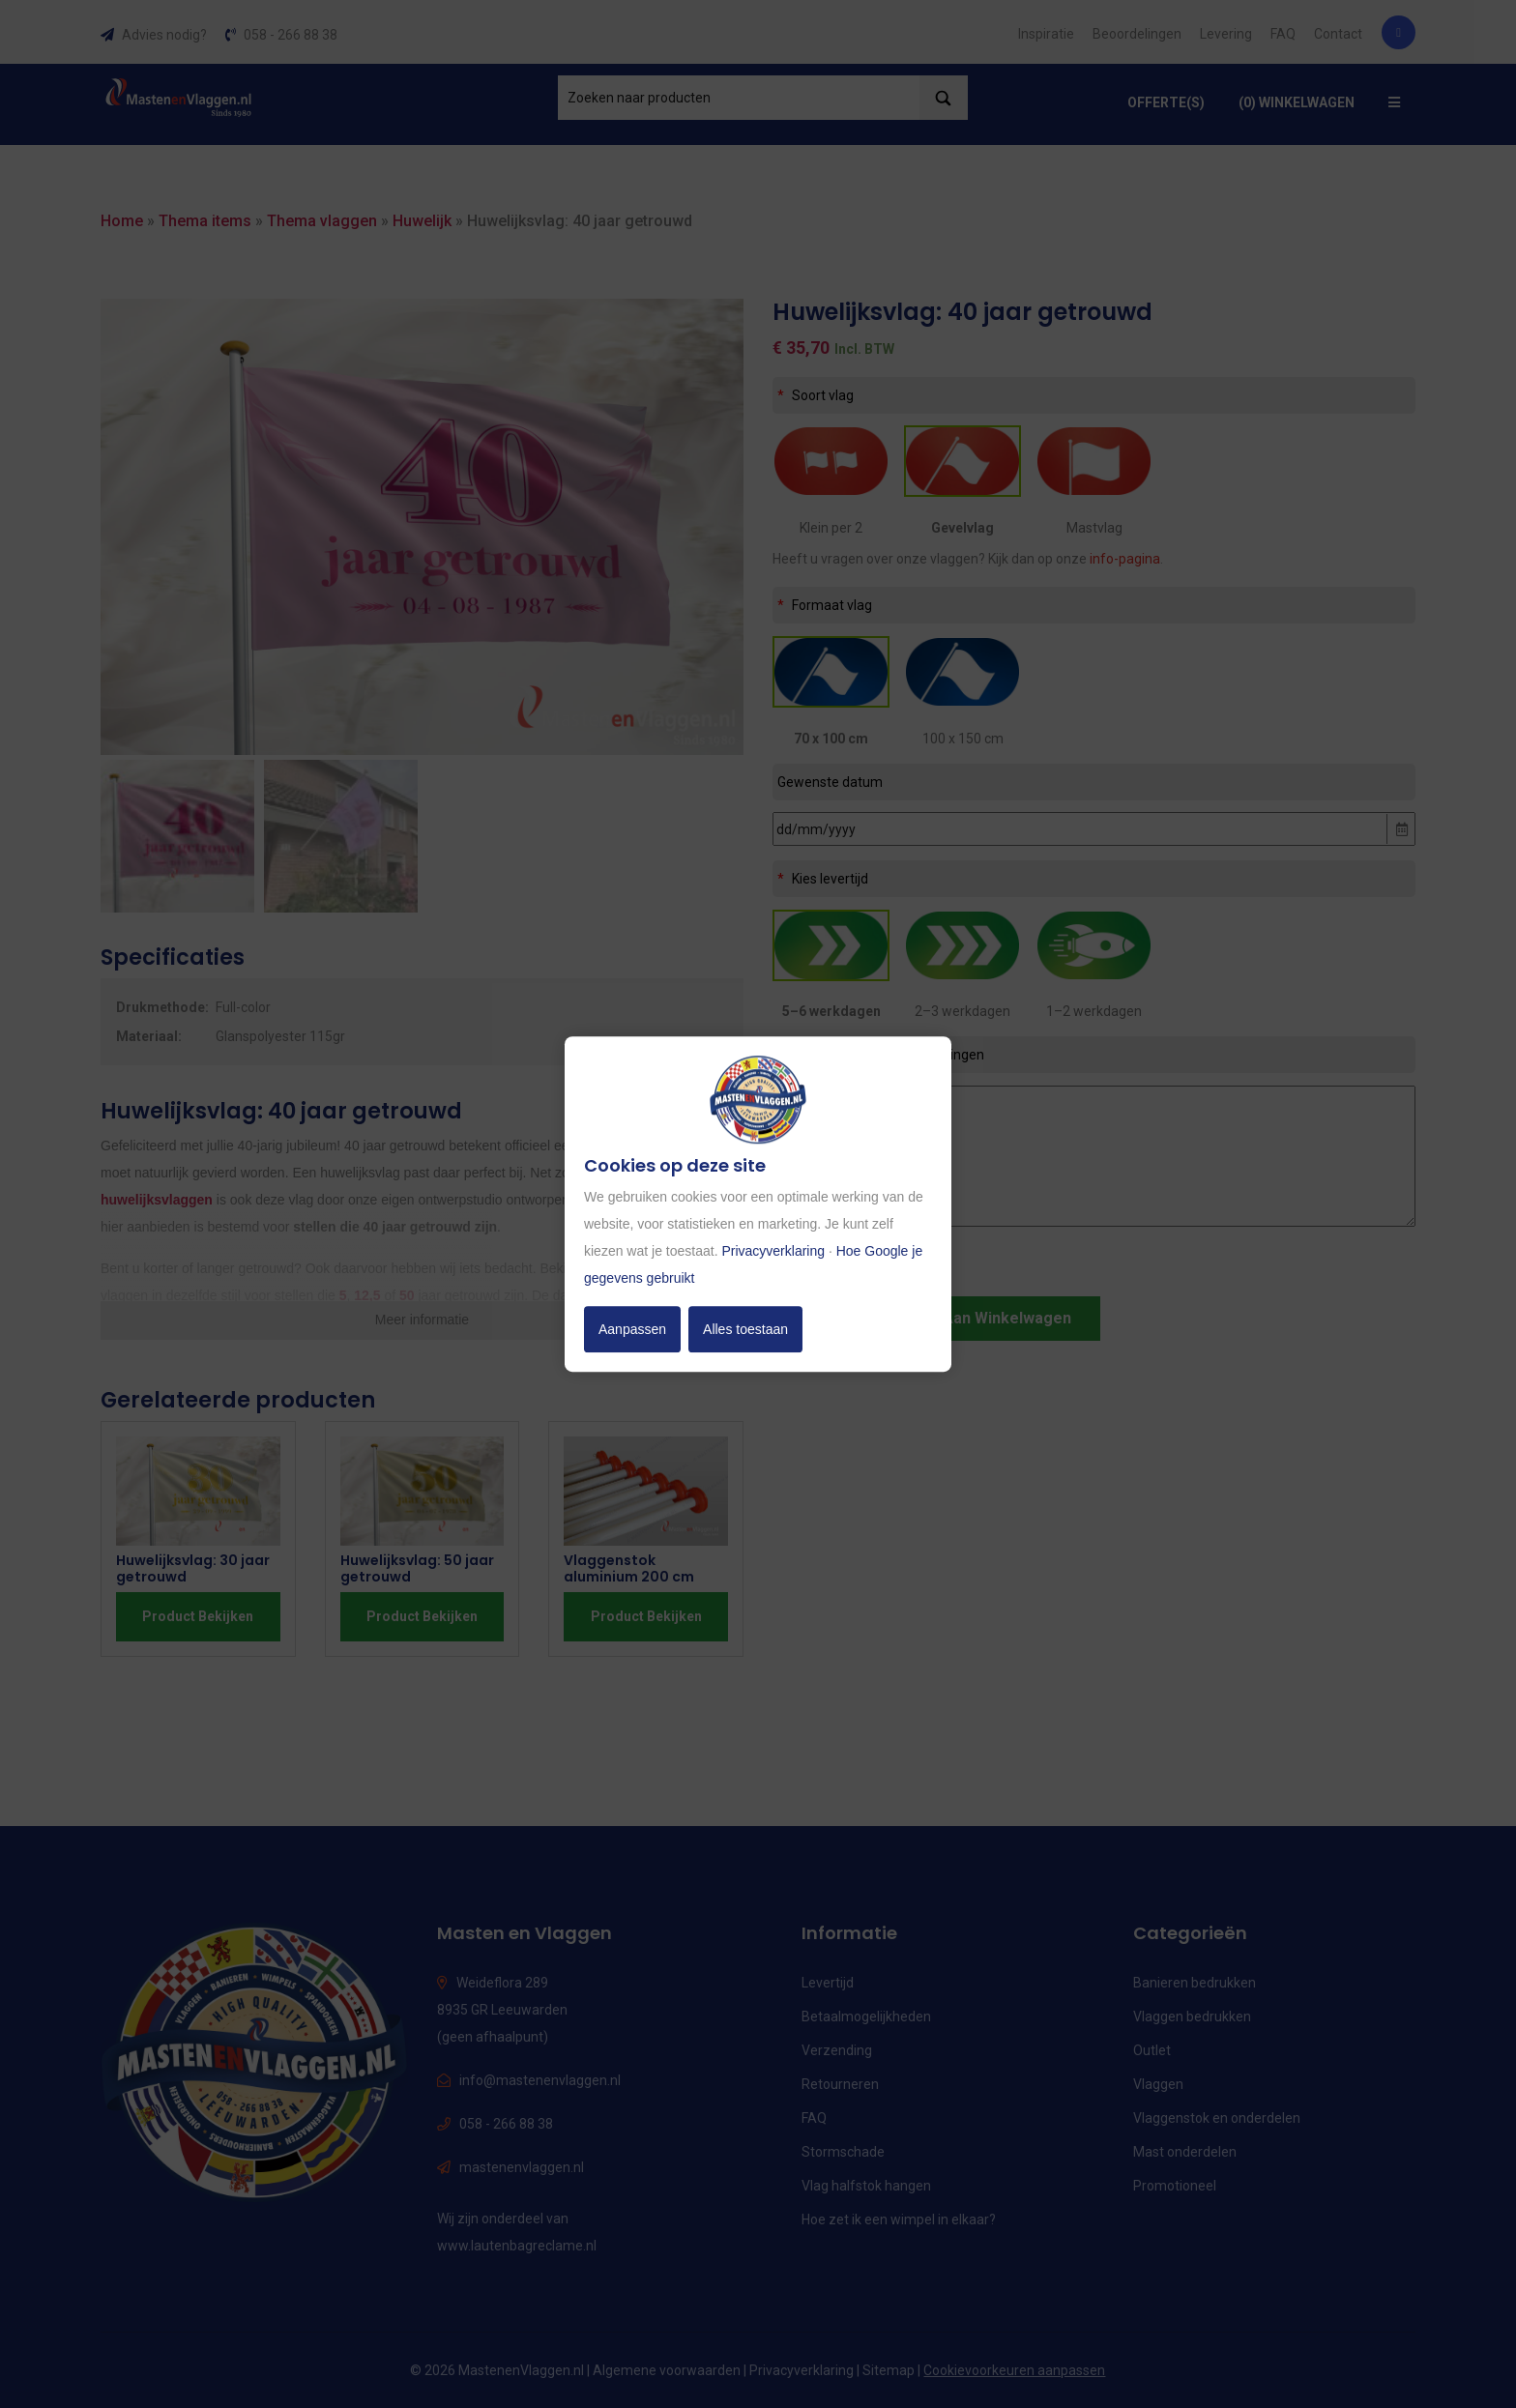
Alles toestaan (745, 1329)
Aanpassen (632, 1329)
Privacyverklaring (773, 1251)
